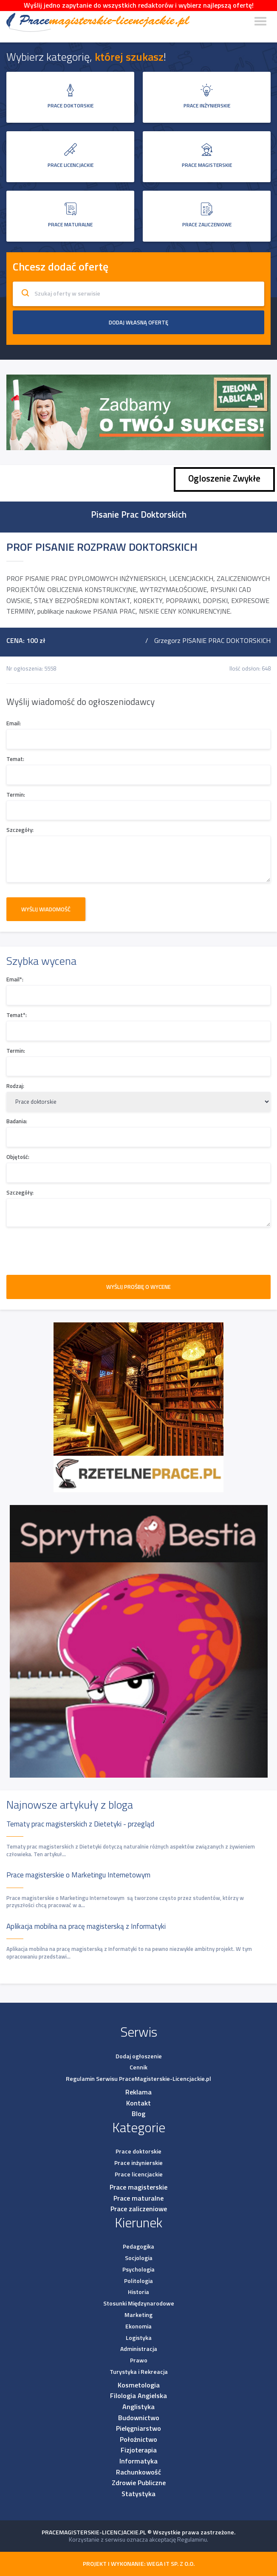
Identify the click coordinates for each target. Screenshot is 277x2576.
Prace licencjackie (139, 2174)
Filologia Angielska (138, 2395)
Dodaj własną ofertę (138, 322)
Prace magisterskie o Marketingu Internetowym (78, 1874)
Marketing (138, 2314)
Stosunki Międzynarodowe (138, 2303)
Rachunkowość (138, 2472)
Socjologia (139, 2257)
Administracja (138, 2348)
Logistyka (139, 2337)
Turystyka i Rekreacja (139, 2371)
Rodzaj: (15, 1086)
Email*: (14, 979)
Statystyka (138, 2494)
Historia (138, 2291)
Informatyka (138, 2461)
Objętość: (17, 1157)
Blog (138, 2113)
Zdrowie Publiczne (139, 2482)
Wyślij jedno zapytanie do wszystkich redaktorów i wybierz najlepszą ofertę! (139, 5)
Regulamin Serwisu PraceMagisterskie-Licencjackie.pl (138, 2078)
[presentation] (71, 1249)
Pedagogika (138, 2246)
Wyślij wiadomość (46, 909)
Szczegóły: (20, 830)
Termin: (15, 794)
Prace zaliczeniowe (138, 2209)
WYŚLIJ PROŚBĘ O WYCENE (138, 1286)
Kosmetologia (139, 2385)
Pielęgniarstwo (138, 2428)
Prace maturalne (138, 2198)
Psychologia (138, 2269)
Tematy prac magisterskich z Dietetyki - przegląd (80, 1823)
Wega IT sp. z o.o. (171, 2563)
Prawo (138, 2360)
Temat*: (16, 1015)
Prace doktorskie (138, 2151)
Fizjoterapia (139, 2450)
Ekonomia (138, 2326)
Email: (13, 723)
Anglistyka (138, 2406)
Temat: (15, 759)
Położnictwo (138, 2439)
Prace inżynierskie (138, 2162)
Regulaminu (192, 2539)
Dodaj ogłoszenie (139, 2056)
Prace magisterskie (138, 2187)
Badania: (16, 1121)
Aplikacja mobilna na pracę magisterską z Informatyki (86, 1926)
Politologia (138, 2280)
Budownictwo (138, 2418)
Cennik (138, 2067)
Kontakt (138, 2103)
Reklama (138, 2092)
